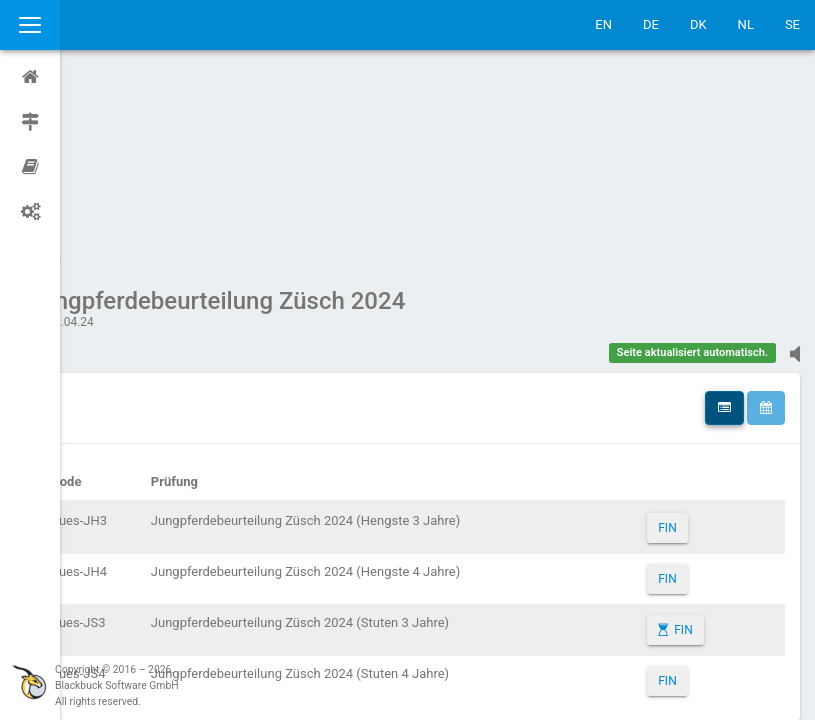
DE (651, 24)
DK (698, 24)
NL (746, 24)
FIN (679, 338)
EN (603, 24)
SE (792, 24)
